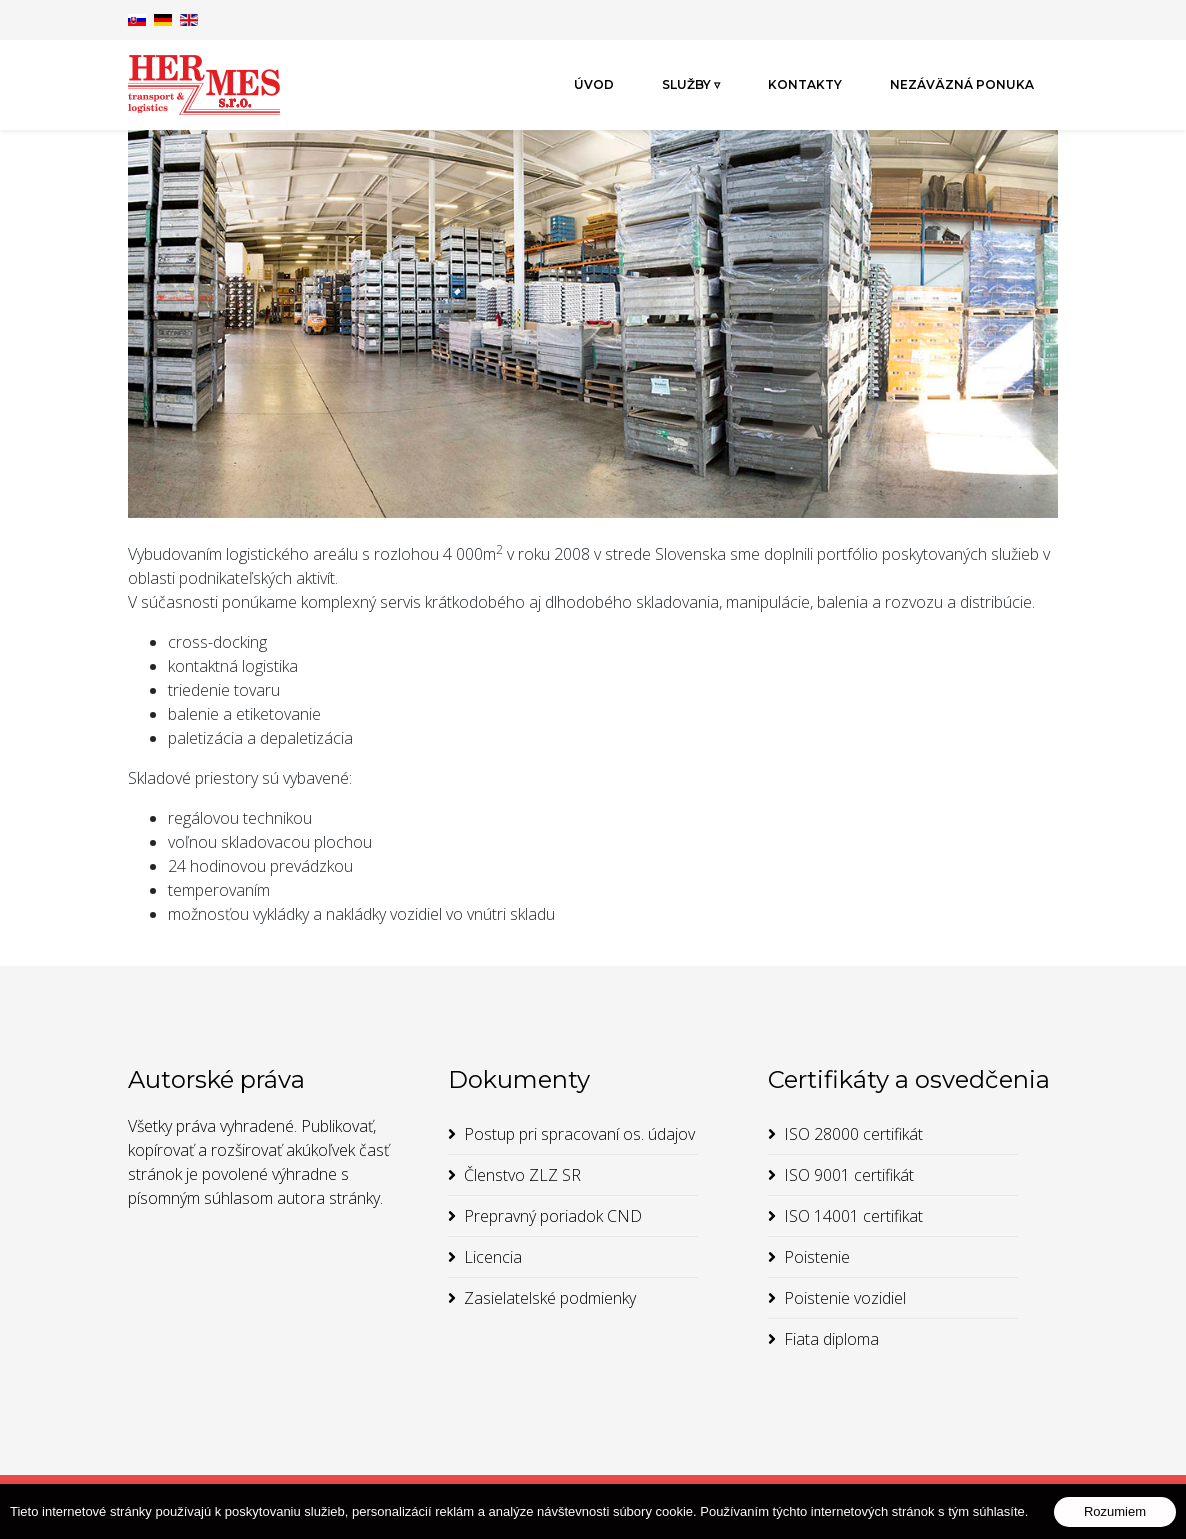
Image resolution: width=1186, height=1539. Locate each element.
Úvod (594, 84)
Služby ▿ (691, 84)
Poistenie (817, 1257)
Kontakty (805, 84)
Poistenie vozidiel (845, 1298)
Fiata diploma (831, 1339)
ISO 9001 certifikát (849, 1175)
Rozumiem (1115, 1511)
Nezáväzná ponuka (962, 84)
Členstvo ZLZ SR (522, 1175)
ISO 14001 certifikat (853, 1216)
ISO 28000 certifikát (853, 1134)
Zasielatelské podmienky (550, 1298)
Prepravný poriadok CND (553, 1216)
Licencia (493, 1257)
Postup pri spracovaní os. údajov (579, 1134)
